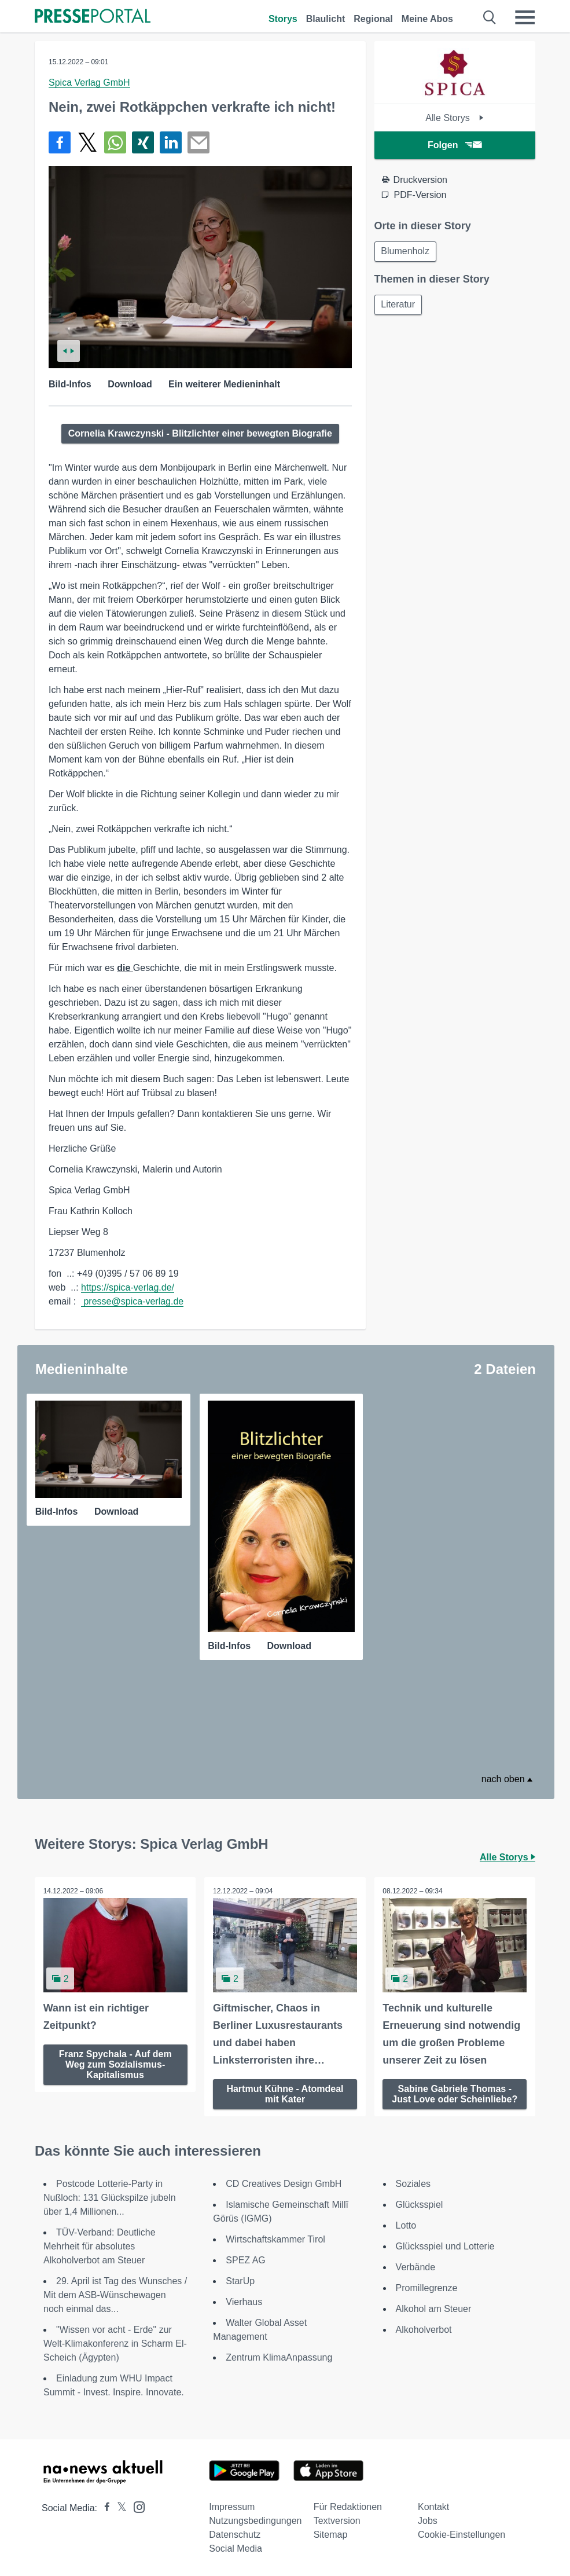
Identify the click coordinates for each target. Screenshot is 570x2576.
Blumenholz (406, 251)
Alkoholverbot (424, 2329)
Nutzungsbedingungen (255, 2520)
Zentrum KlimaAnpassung (279, 2357)
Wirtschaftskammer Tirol (275, 2239)
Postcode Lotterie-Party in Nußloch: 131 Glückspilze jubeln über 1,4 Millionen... (109, 2197)
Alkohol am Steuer (434, 2308)
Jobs (427, 2520)
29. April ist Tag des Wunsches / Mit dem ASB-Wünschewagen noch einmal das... (115, 2294)
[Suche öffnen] (490, 17)
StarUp (240, 2280)
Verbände (416, 2266)
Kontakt (433, 2506)
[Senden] (198, 142)
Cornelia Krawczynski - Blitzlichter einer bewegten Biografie (200, 433)
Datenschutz (234, 2534)
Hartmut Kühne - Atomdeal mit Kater (284, 2093)
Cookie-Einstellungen (461, 2534)
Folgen (454, 145)
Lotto (406, 2225)
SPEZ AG (245, 2259)
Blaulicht (325, 19)
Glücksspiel (419, 2204)
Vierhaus (244, 2301)
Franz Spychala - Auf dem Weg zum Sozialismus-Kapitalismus (115, 2064)
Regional (373, 19)
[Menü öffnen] (524, 17)
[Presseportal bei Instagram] (136, 2506)
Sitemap (331, 2534)
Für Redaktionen (348, 2506)
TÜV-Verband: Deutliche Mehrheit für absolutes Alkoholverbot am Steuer (99, 2245)
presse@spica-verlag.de (132, 1301)
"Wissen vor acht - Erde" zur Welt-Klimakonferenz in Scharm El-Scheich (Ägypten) (115, 2343)
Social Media (235, 2548)
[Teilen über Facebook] (60, 142)
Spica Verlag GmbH (89, 82)
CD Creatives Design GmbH (283, 2183)
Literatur (399, 305)
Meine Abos (427, 19)
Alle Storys (454, 118)
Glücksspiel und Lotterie (445, 2246)
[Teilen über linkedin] (171, 142)
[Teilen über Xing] (143, 142)
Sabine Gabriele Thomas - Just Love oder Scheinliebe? (454, 2093)
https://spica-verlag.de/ (127, 1287)
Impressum (232, 2506)
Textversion (337, 2520)
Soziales (413, 2183)
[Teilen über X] (87, 142)
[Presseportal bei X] (118, 2507)
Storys (283, 19)
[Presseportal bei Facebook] (103, 2507)
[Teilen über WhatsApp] (115, 142)
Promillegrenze (427, 2287)
